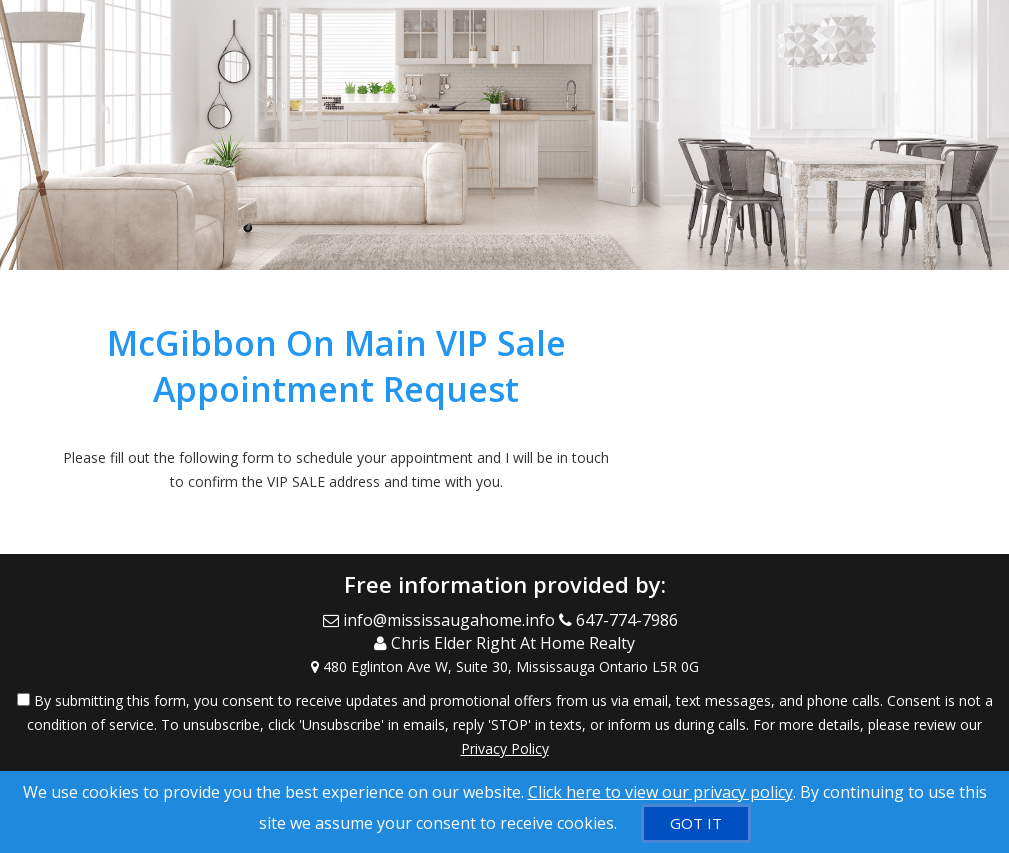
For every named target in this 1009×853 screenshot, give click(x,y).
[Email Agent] (441, 620)
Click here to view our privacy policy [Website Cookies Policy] (660, 792)
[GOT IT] (696, 823)
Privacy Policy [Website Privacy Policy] (505, 748)
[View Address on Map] (504, 667)
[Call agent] (622, 620)
